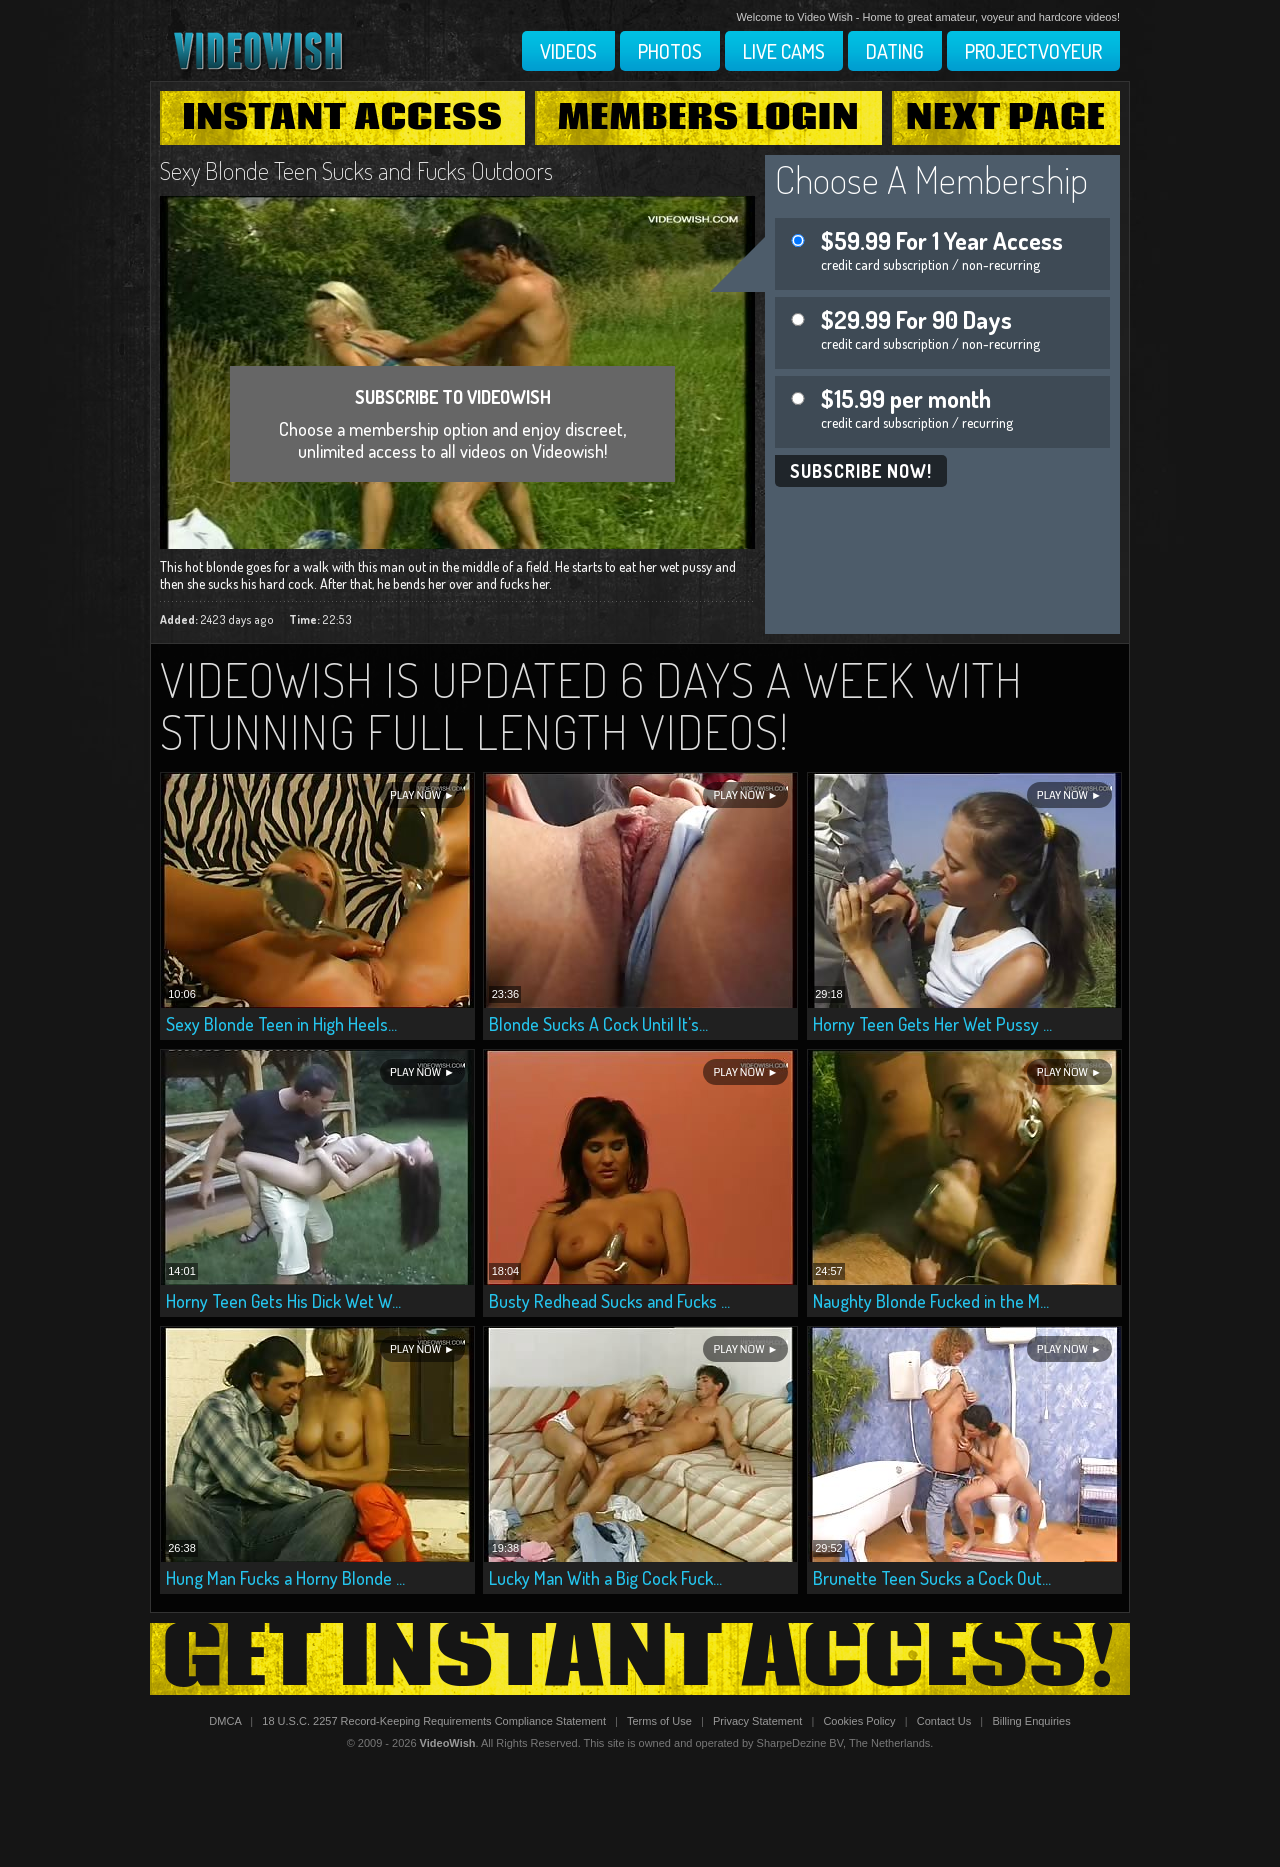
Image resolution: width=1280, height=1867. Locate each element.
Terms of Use (659, 1721)
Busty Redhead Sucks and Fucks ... (609, 1301)
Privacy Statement (757, 1721)
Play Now (415, 795)
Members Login (709, 118)
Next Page (1006, 118)
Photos (670, 51)
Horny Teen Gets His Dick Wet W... (283, 1301)
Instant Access (342, 118)
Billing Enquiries (1031, 1721)
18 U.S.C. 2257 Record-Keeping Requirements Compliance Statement (434, 1721)
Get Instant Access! (640, 1659)
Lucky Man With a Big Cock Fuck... (605, 1578)
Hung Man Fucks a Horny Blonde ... (285, 1578)
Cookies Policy (859, 1721)
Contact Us (944, 1721)
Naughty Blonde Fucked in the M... (931, 1301)
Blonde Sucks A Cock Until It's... (598, 1024)
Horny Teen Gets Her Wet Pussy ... (932, 1024)
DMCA (225, 1721)
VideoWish (448, 1743)
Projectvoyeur (1033, 51)
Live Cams (784, 51)
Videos (568, 51)
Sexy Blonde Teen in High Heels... (281, 1024)
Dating (895, 51)
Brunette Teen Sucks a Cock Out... (932, 1578)
